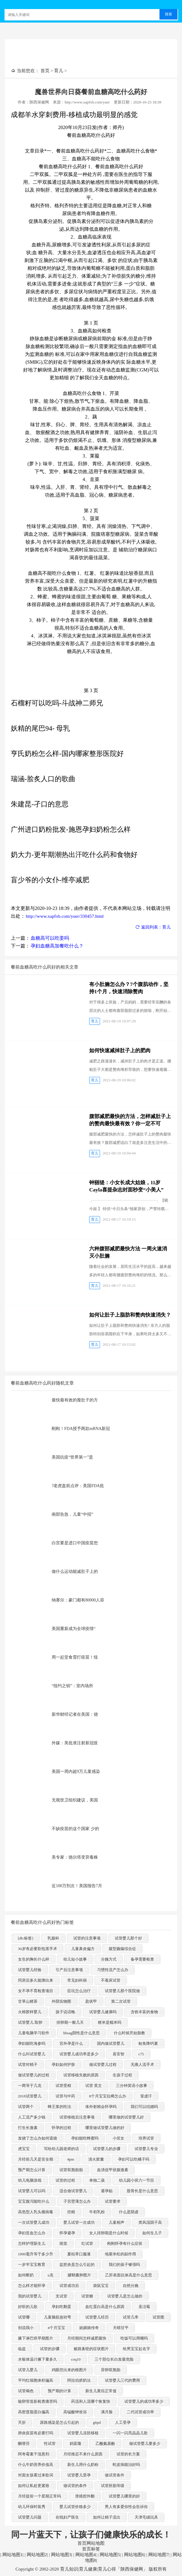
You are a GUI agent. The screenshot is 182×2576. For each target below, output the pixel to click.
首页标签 (91, 2552)
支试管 (61, 2300)
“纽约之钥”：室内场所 (72, 1689)
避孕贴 (107, 2195)
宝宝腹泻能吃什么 (33, 2205)
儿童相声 (116, 2226)
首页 (45, 70)
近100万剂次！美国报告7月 (77, 1889)
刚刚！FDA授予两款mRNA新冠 (81, 1432)
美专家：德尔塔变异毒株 (75, 1861)
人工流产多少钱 (31, 2121)
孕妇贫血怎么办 (31, 2237)
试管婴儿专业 (146, 2153)
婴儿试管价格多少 (75, 2511)
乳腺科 (53, 1942)
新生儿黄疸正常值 (101, 2395)
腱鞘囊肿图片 (79, 2279)
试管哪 (24, 2321)
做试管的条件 (75, 2490)
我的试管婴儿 (29, 2300)
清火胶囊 (96, 2163)
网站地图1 (12, 2558)
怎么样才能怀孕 (31, 2290)
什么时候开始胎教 (129, 2037)
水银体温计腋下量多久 (37, 2363)
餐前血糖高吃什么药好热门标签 (42, 1926)
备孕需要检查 (142, 1963)
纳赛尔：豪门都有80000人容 (78, 1604)
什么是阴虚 (128, 2216)
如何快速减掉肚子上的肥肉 (121, 1051)
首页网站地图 (91, 2547)
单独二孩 (97, 2184)
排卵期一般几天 (70, 2026)
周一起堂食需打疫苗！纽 (75, 1661)
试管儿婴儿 (28, 2374)
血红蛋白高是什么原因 (104, 2311)
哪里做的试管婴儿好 (126, 2121)
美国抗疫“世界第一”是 (72, 1461)
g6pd (97, 2426)
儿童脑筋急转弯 (57, 2321)
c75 (141, 2058)
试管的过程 (65, 2184)
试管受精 (63, 2090)
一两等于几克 (29, 2090)
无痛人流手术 (142, 2068)
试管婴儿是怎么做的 (124, 2300)
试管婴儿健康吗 (103, 2016)
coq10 (76, 2363)
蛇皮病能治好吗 (126, 2469)
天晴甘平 (121, 2332)
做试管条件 (114, 2479)
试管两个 (26, 2111)
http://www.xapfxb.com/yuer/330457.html (66, 916)
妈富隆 (75, 2447)
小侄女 (118, 2142)
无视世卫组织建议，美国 (75, 1804)
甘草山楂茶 (28, 2005)
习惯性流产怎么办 (112, 1974)
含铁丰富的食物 (144, 2016)
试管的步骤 (49, 2353)
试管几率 (130, 2321)
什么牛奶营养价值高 (35, 2469)
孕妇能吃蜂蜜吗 (85, 2142)
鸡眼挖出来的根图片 (69, 2374)
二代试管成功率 (140, 2416)
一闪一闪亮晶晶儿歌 (130, 2437)
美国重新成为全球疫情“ (74, 1632)
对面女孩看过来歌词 (35, 2479)
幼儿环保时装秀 (31, 2511)
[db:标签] (25, 1942)
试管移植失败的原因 (81, 2079)
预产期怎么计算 (31, 2174)
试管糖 (87, 2300)
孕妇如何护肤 (63, 2068)
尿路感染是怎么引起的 (59, 2426)
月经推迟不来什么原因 (82, 2458)
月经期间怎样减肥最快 (86, 2342)
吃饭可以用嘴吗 (134, 2342)
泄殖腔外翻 (85, 2500)
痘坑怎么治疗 (79, 1995)
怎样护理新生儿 (31, 2247)
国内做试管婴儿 (110, 2047)
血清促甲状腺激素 (112, 2174)
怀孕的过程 (61, 2132)
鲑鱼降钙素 (148, 2047)
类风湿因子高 (150, 2226)
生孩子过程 (122, 2079)
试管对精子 (28, 2068)
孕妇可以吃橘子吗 (133, 2163)
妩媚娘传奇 (89, 2332)
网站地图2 (36, 2558)
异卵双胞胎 (110, 2374)
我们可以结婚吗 (144, 2111)
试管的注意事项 (87, 1942)
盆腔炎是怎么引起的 (77, 2268)
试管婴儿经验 (29, 1974)
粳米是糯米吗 (109, 2026)
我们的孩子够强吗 (124, 2268)
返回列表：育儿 (153, 927)
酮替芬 (24, 2447)
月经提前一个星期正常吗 (39, 2500)
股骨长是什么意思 (142, 2195)
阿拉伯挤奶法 (79, 2384)
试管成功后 (69, 2290)
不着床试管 (110, 1984)
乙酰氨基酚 (105, 2447)
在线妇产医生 (67, 2521)
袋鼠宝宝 (101, 2290)
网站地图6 (133, 2558)
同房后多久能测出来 (35, 1984)
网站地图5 (109, 2558)
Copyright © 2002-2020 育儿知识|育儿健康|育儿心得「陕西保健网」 (81, 2573)
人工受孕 (123, 2426)
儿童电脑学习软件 (33, 2037)
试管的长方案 (128, 2458)
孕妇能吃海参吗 (31, 2047)
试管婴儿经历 (97, 2321)
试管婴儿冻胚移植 (83, 2437)
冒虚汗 (146, 2100)
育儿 (58, 70)
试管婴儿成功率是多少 (79, 2058)
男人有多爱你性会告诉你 (126, 2511)
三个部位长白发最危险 (114, 2363)
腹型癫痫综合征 (122, 1953)
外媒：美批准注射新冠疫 (75, 1747)
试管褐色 (26, 2395)
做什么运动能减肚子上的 (75, 1575)
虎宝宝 (24, 2153)
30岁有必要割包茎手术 (37, 1953)
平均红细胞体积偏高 (35, 2384)
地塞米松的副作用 (120, 2258)
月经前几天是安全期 (35, 2163)
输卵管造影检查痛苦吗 (37, 2405)
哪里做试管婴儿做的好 (104, 2132)
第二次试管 (121, 2005)
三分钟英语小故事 (131, 2090)
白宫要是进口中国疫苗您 (75, 1547)
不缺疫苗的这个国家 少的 (75, 1832)
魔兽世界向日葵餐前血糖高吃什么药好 (91, 92)
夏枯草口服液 (79, 2258)
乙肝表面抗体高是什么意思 (128, 2279)
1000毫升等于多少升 (35, 2258)
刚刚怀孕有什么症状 (124, 2247)
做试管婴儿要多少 (144, 2447)
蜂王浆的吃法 (59, 2111)
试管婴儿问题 (29, 2521)
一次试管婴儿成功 (33, 2226)
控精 (71, 2216)
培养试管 (146, 2142)
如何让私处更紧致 (33, 2490)
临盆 (22, 2353)
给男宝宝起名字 (136, 2353)
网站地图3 (60, 2558)
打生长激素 (28, 2132)
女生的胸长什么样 (33, 1963)
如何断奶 (26, 2279)
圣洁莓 (144, 2311)
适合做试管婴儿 (73, 2195)
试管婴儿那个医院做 (122, 1995)
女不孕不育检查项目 (35, 1995)
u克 (51, 2279)
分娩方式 (109, 1963)
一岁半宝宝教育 (31, 2268)
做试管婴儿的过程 (33, 2079)
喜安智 (118, 2058)
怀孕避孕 (67, 2237)
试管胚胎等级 (112, 2490)
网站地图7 (157, 2558)
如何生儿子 (152, 2237)
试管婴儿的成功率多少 (143, 2405)
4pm (70, 2163)
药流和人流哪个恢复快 (90, 2405)
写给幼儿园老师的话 (61, 2153)
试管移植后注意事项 (77, 2121)
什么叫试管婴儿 (31, 2058)
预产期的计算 (59, 2395)
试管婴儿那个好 (128, 1942)
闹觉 (63, 2247)
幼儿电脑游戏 (29, 2184)
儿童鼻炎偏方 (83, 1953)
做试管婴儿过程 (103, 2068)
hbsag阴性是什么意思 (81, 2037)
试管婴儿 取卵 (30, 2026)
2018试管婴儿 (29, 2100)
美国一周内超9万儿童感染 (76, 1775)
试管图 (158, 2321)
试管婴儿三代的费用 (122, 2384)
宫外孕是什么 (71, 2047)
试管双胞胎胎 (71, 2174)
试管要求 (112, 2205)
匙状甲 (91, 2005)
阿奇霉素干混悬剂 (33, 2458)
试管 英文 (93, 2090)
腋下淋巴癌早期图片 (35, 2342)
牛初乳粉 (97, 2216)
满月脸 (107, 2416)
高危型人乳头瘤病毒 (35, 2216)
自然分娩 (130, 2290)
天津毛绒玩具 (146, 2521)
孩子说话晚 (65, 2016)
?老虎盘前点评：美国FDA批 (78, 1489)
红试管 (87, 2247)
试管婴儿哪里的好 (124, 2500)
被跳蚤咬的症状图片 (91, 2353)
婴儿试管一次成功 (79, 2226)
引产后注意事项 (69, 1974)
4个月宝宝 (56, 2332)
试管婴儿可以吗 (31, 2195)
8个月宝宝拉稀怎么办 (107, 2100)
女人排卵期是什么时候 (108, 2237)
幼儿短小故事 (75, 1963)
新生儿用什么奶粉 (83, 2469)
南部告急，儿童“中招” (72, 1518)
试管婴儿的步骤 (106, 2153)
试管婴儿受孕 (79, 2479)
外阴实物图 (61, 2005)
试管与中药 (65, 2100)
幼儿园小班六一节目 (136, 2184)
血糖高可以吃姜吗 (50, 938)
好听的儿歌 (28, 2311)
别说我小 (26, 2332)
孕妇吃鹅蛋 (61, 2311)
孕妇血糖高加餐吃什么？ (57, 945)
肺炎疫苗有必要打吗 (35, 2437)
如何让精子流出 (106, 2521)
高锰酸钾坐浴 (75, 2416)
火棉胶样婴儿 (29, 2016)
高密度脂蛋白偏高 (33, 2416)
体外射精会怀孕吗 (101, 2111)
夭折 (22, 2426)
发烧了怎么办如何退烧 (37, 2142)
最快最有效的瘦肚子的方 (75, 1404)
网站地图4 (85, 2558)
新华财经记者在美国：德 (75, 1718)
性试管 (50, 2447)
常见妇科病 (77, 1984)
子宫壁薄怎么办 (77, 2205)
